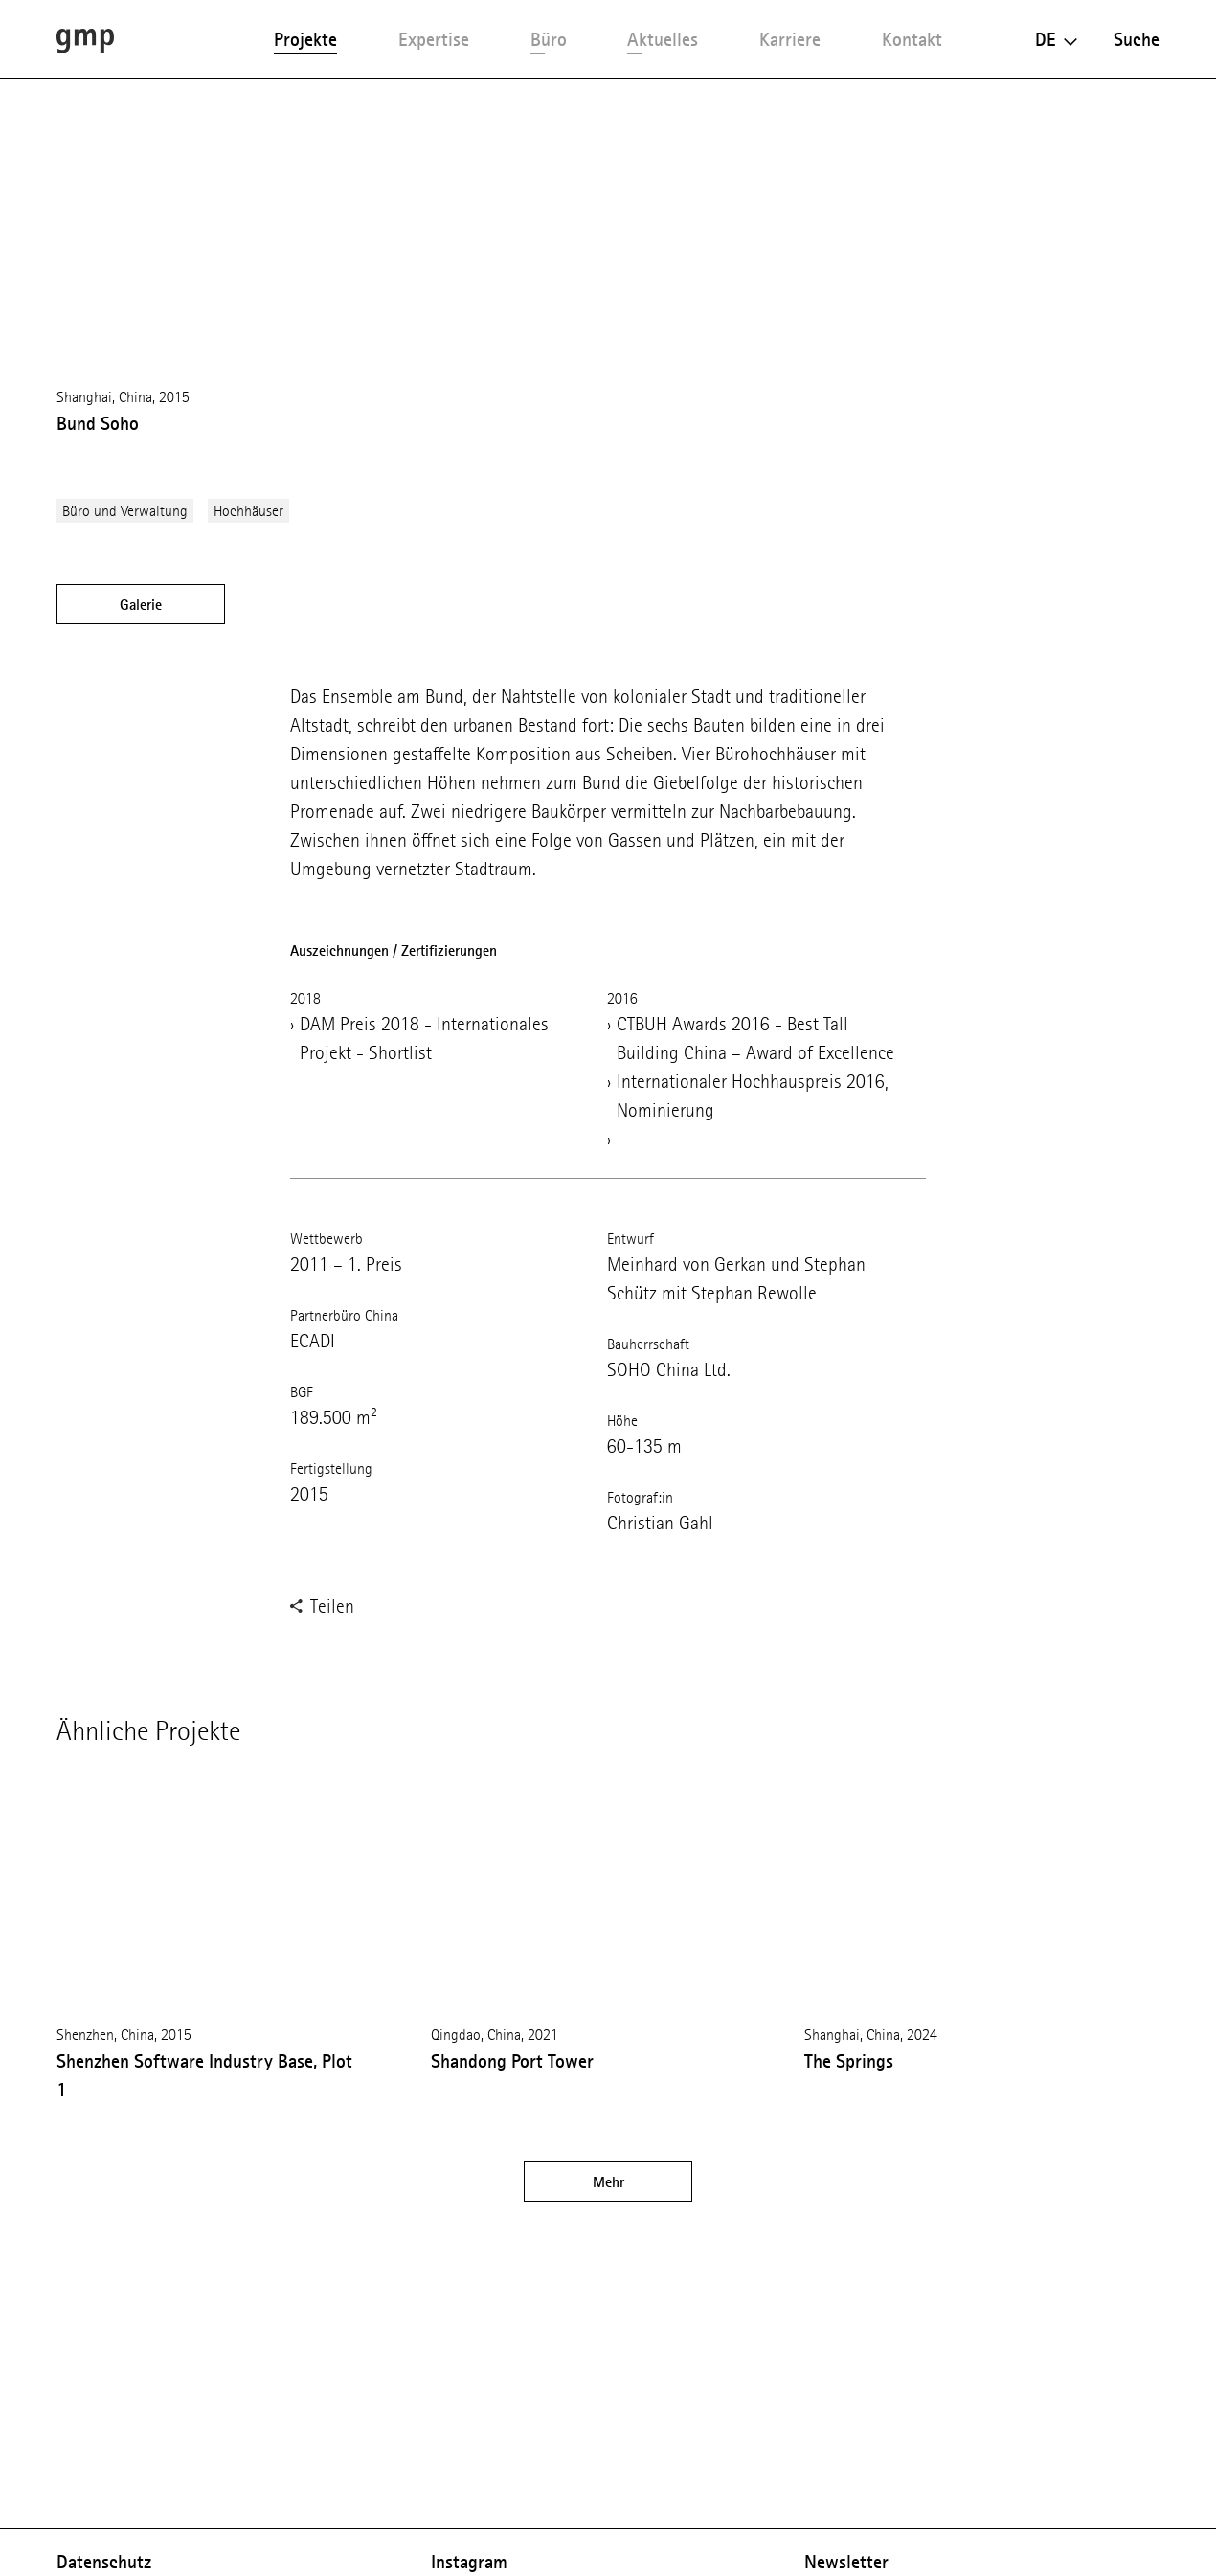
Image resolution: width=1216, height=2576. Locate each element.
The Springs (848, 2060)
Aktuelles (662, 39)
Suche (1137, 39)
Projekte (305, 39)
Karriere (790, 39)
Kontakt (912, 39)
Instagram (469, 2561)
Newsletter (846, 2561)
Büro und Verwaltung (125, 511)
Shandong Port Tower (512, 2060)
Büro (548, 39)
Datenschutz (103, 2561)
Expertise (433, 39)
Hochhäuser (248, 511)
